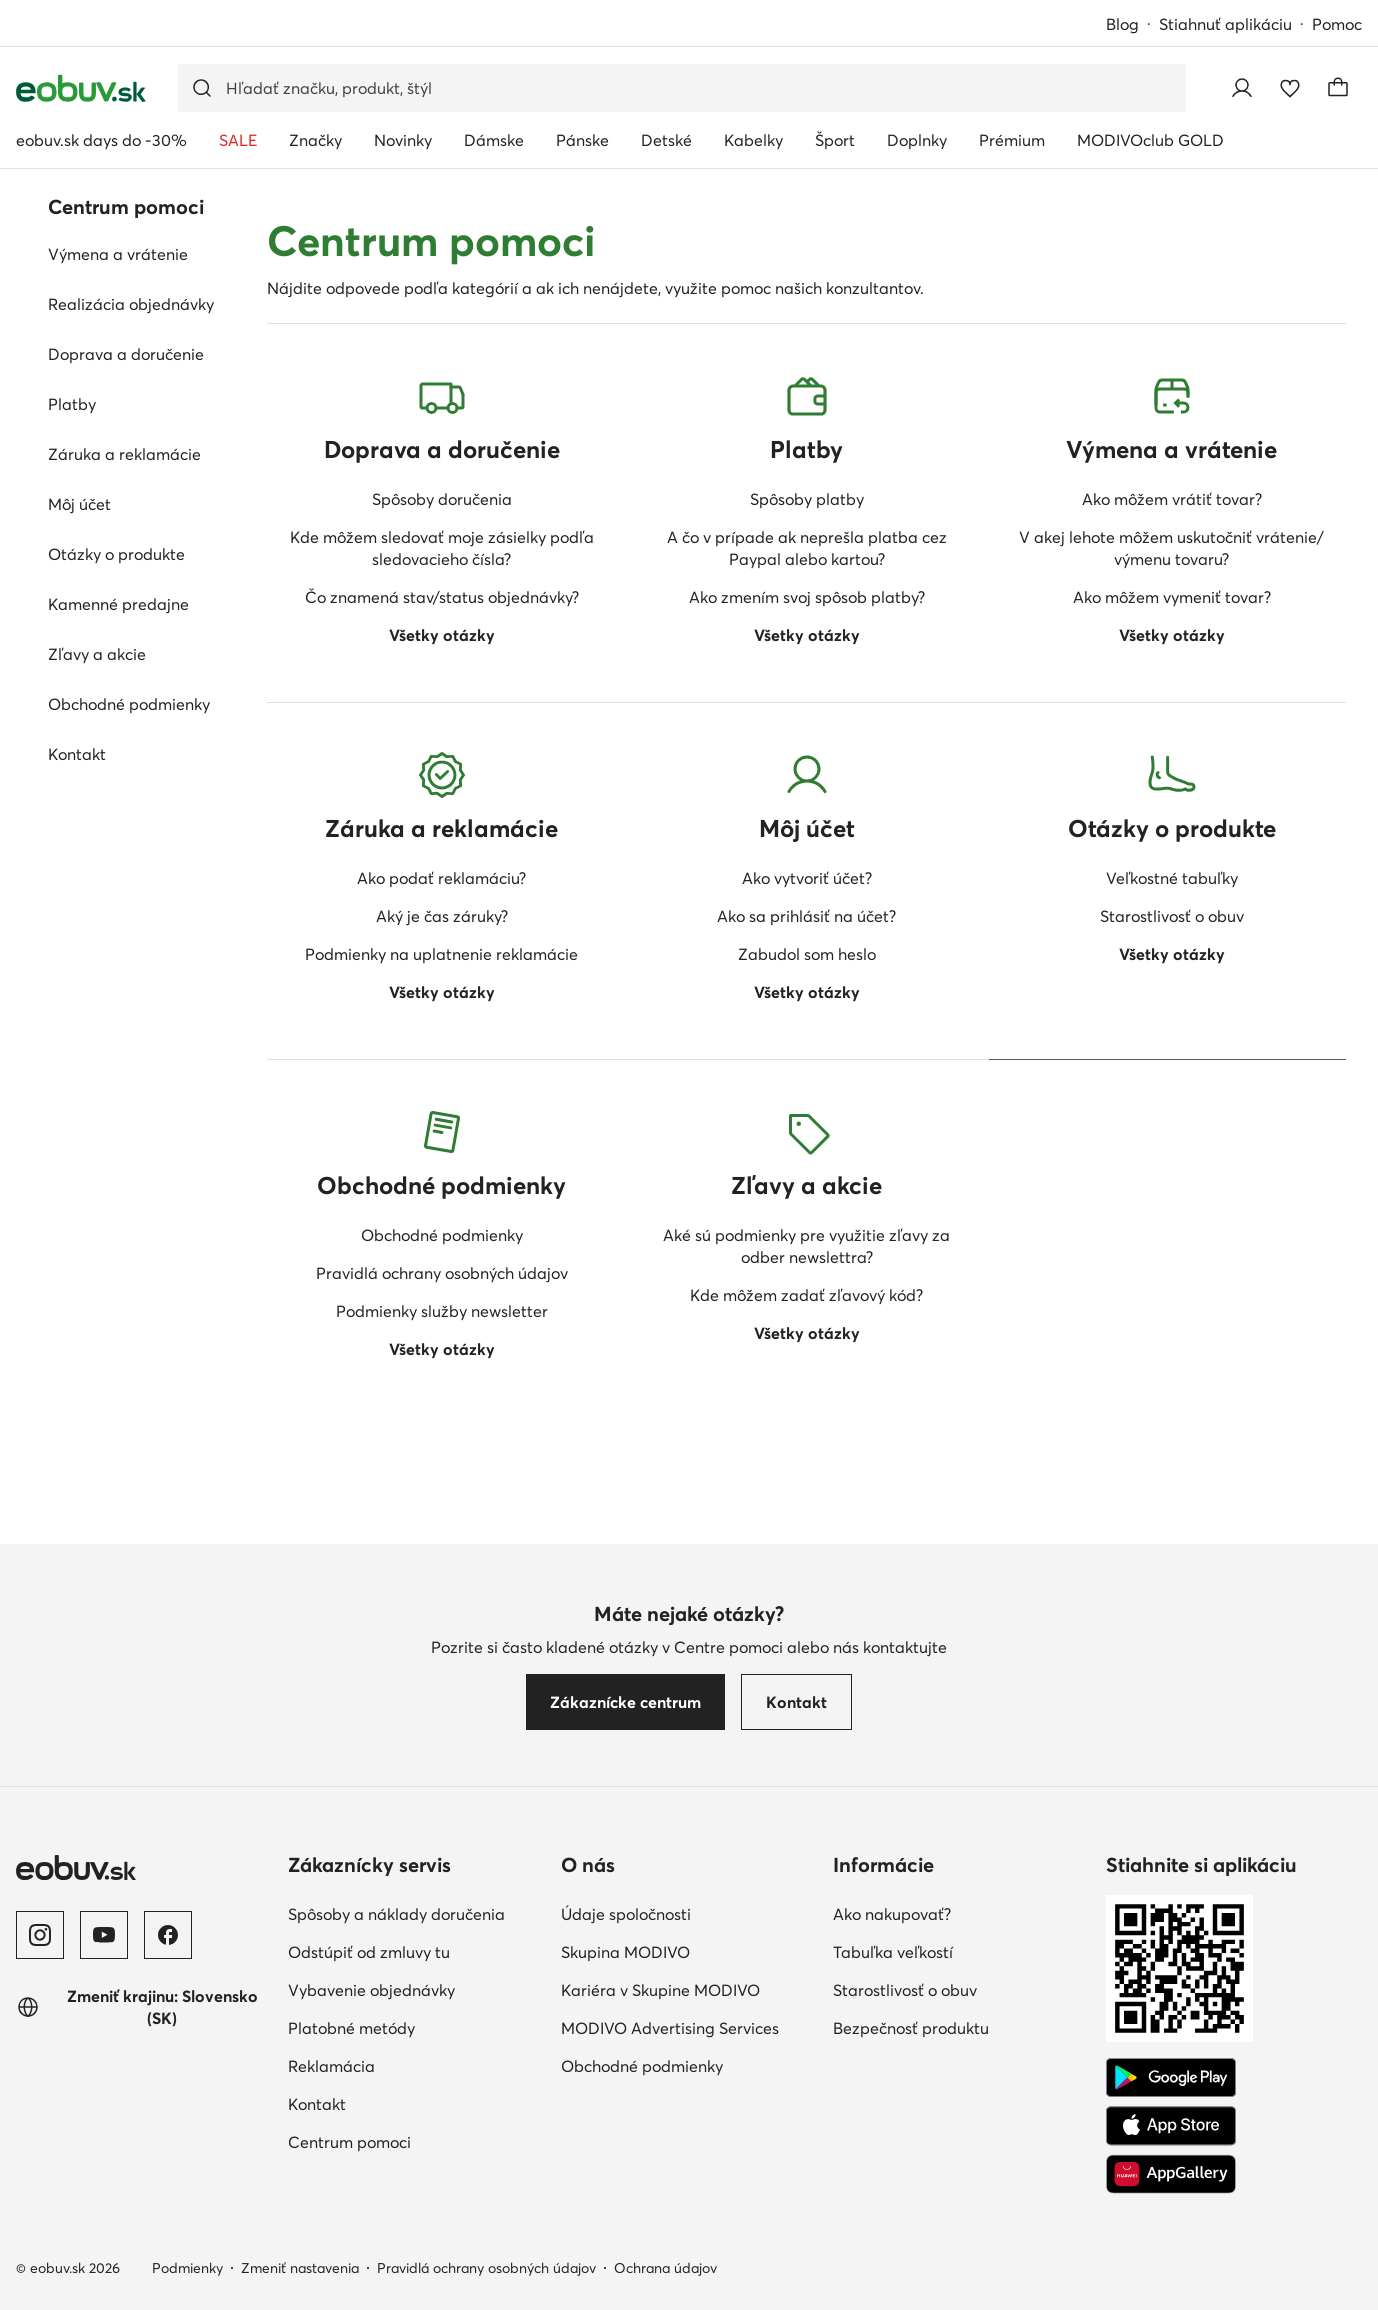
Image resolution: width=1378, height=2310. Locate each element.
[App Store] (1171, 2126)
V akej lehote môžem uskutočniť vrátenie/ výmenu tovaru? (1171, 548)
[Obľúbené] (1290, 88)
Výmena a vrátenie (118, 254)
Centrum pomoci (349, 2142)
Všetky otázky (442, 635)
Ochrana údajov (665, 2268)
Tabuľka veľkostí (893, 1952)
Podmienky (187, 2268)
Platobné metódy (351, 2028)
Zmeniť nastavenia (300, 2268)
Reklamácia (331, 2066)
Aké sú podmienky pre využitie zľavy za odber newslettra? (806, 1246)
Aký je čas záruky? (442, 916)
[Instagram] (40, 1935)
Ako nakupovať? (892, 1914)
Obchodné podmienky (129, 704)
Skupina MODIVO (625, 1952)
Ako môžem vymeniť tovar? (1172, 597)
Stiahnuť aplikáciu (1225, 24)
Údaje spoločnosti (626, 1914)
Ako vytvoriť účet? (807, 878)
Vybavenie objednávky (371, 1990)
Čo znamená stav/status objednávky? (442, 597)
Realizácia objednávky (131, 304)
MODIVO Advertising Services (670, 2028)
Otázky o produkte (116, 554)
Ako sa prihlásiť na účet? (806, 916)
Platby (72, 404)
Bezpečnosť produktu (911, 2028)
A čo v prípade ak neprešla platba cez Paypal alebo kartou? (807, 548)
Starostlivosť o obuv (1172, 916)
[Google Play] (1171, 2078)
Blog (1122, 24)
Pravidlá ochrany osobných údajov (442, 1273)
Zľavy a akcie (97, 654)
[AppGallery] (1171, 2174)
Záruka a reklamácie (124, 454)
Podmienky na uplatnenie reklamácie (441, 954)
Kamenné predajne (118, 604)
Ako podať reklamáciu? (441, 878)
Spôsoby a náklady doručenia (396, 1914)
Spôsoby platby (807, 499)
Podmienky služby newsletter (442, 1311)
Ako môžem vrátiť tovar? (1172, 499)
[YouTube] (104, 1935)
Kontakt (77, 754)
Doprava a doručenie (126, 354)
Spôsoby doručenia (442, 499)
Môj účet (79, 504)
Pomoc (1337, 24)
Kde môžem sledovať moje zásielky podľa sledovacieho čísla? (442, 548)
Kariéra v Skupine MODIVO (660, 1990)
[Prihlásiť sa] (1242, 88)
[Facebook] (168, 1935)
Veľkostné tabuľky (1172, 878)
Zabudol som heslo (807, 954)
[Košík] (1338, 88)
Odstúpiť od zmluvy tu (369, 1952)
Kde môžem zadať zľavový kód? (806, 1295)
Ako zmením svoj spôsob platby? (807, 597)
